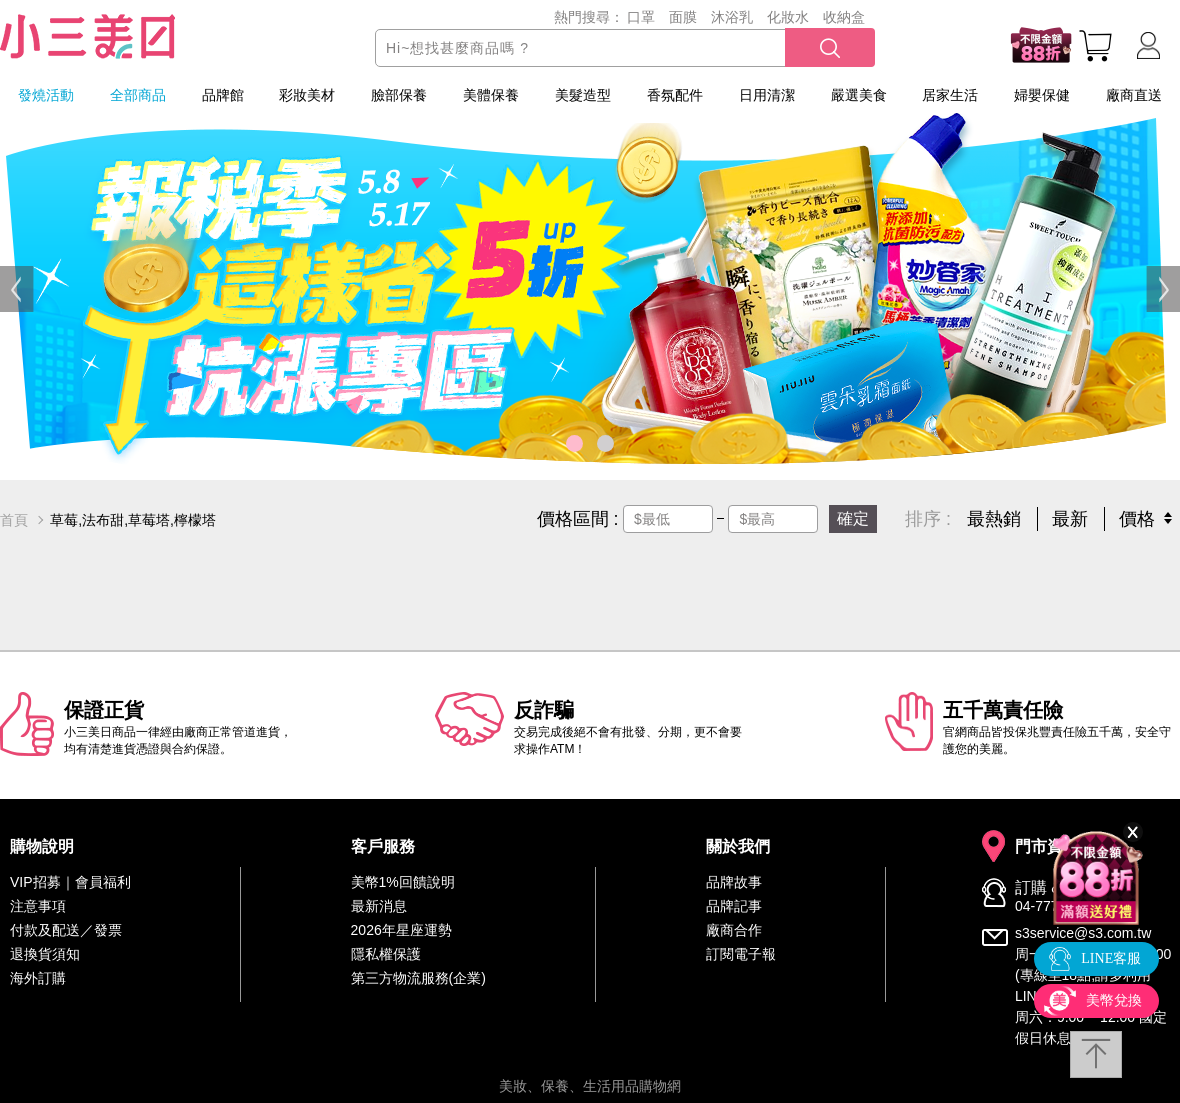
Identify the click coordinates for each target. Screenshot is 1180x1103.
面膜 (683, 17)
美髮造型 (583, 95)
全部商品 (138, 95)
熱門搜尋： (589, 17)
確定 (853, 518)
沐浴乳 (732, 17)
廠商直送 (1134, 95)
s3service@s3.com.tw (1083, 933)
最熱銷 (994, 519)
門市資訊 (1047, 847)
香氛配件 (675, 95)
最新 (1070, 519)
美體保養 (491, 95)
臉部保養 (399, 95)
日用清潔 (767, 95)
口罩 (641, 17)
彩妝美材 (307, 95)
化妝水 (788, 17)
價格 (1137, 519)
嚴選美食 (859, 95)
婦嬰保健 (1042, 95)
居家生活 (950, 95)
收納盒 (844, 17)
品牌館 (223, 95)
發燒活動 (46, 95)
